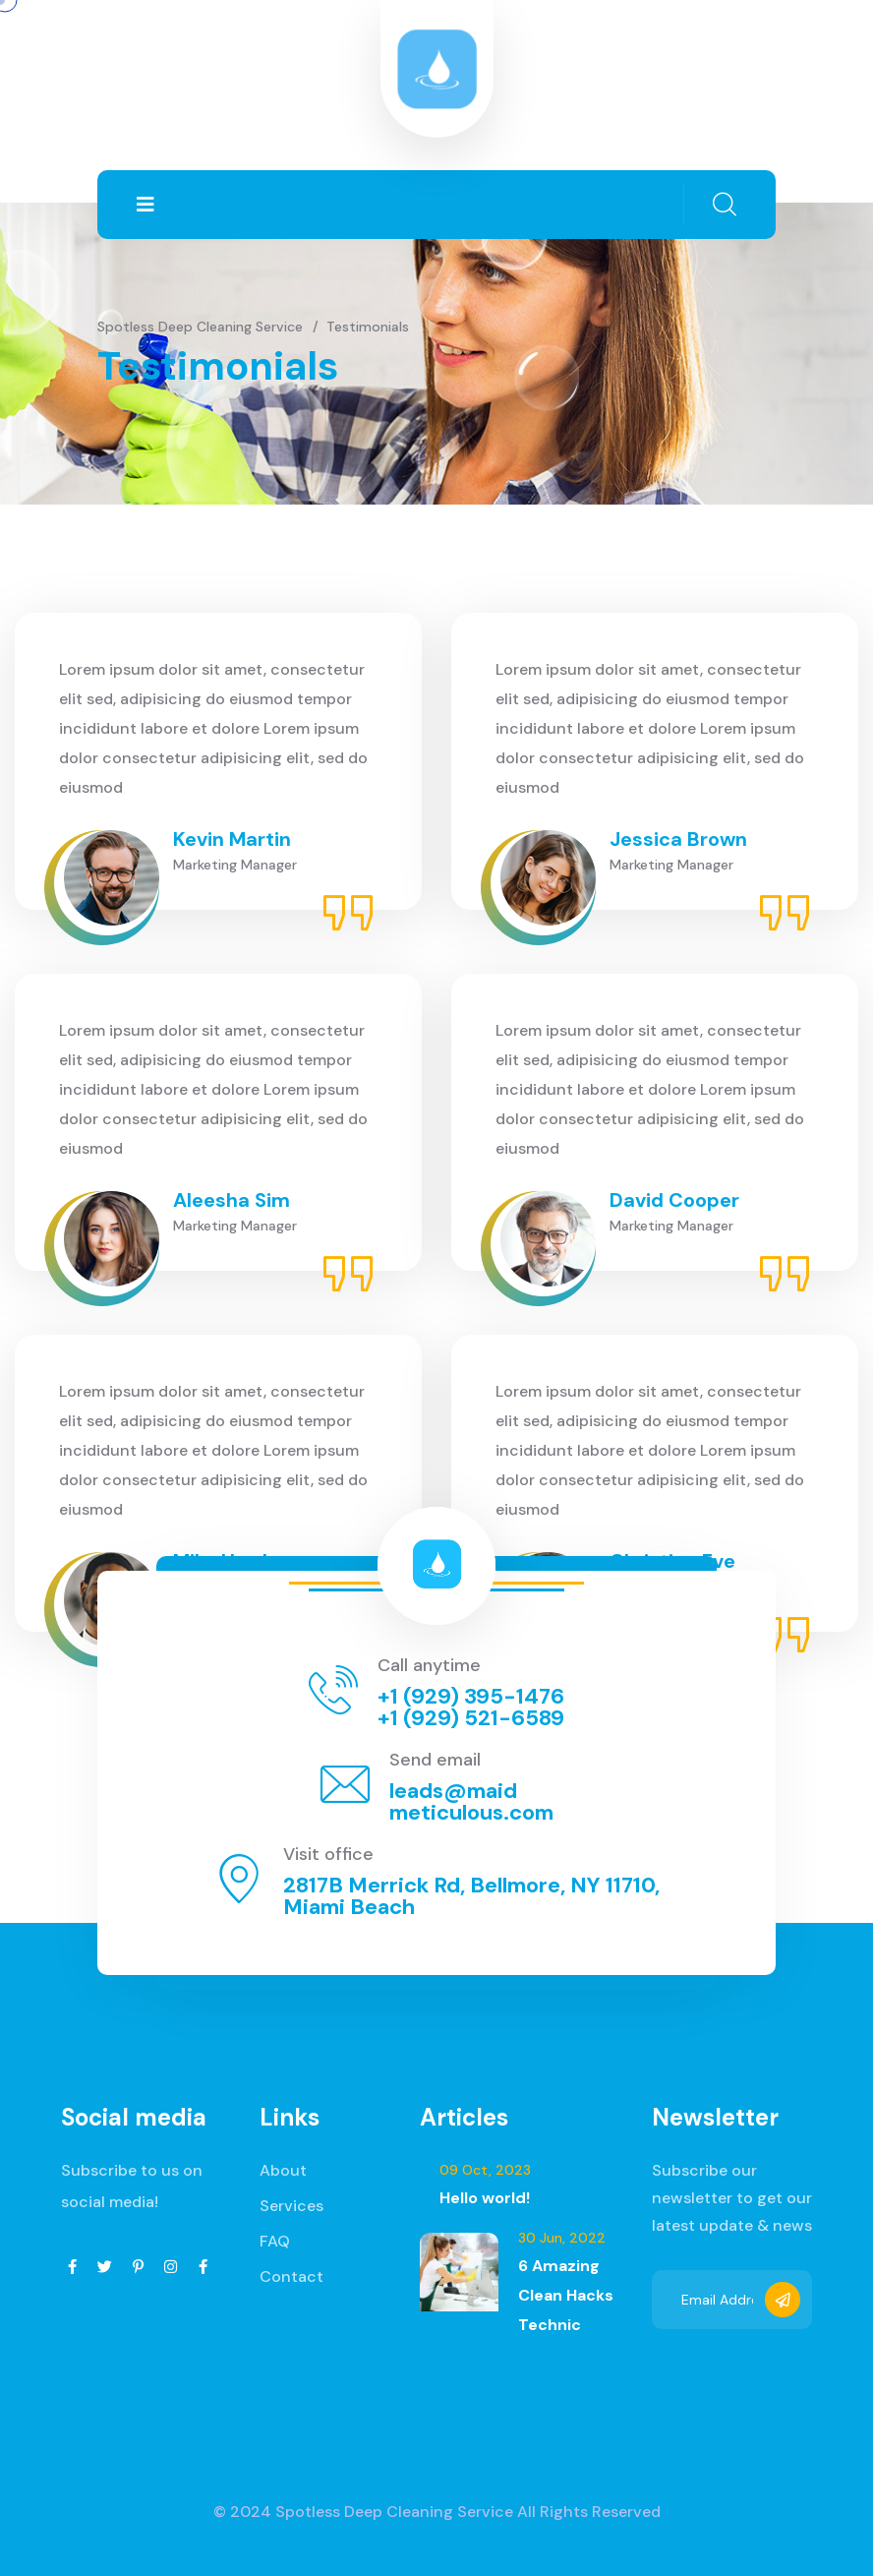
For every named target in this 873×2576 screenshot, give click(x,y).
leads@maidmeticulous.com (471, 1801)
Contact (291, 2276)
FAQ (275, 2241)
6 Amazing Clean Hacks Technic (565, 2295)
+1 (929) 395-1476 (471, 1696)
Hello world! (484, 2197)
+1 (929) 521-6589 (471, 1718)
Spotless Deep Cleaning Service (394, 2511)
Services (291, 2205)
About (283, 2170)
